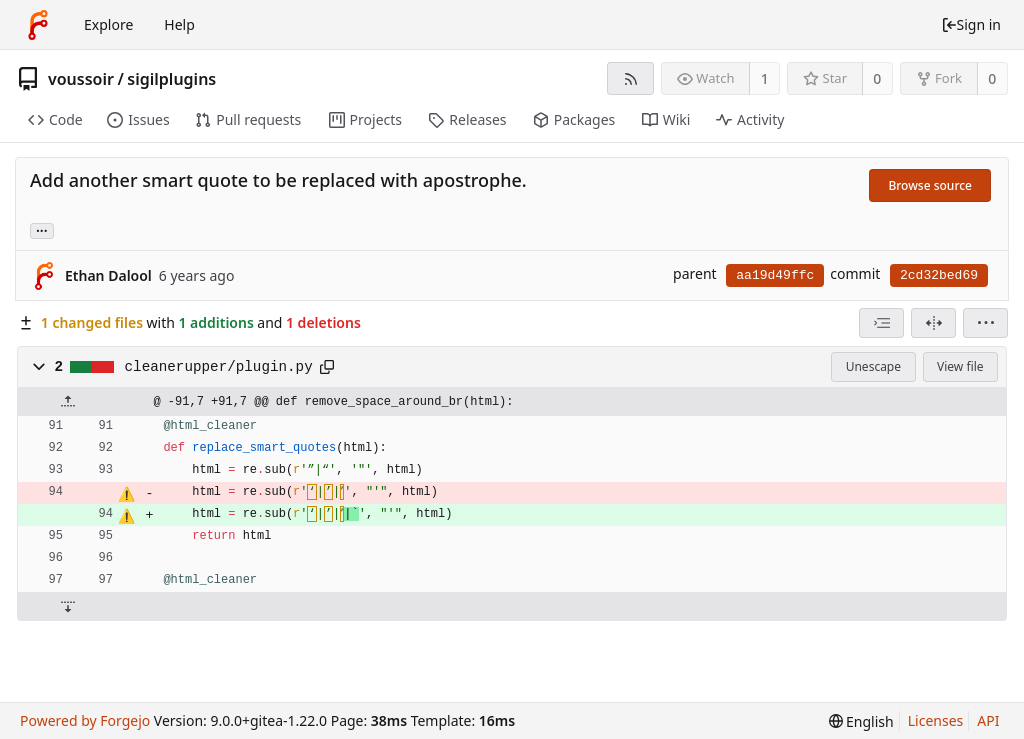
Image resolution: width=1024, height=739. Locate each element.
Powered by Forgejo (85, 720)
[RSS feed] (630, 78)
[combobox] (881, 323)
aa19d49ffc (775, 275)
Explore (108, 24)
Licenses (936, 720)
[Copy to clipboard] (327, 367)
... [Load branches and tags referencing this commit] (42, 229)
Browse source (930, 185)
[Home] (38, 25)
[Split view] (933, 323)
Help (179, 24)
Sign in (971, 24)
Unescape (873, 366)
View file (960, 366)
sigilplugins (171, 79)
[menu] (985, 323)
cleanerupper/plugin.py (219, 367)
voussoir (81, 79)
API (988, 720)
